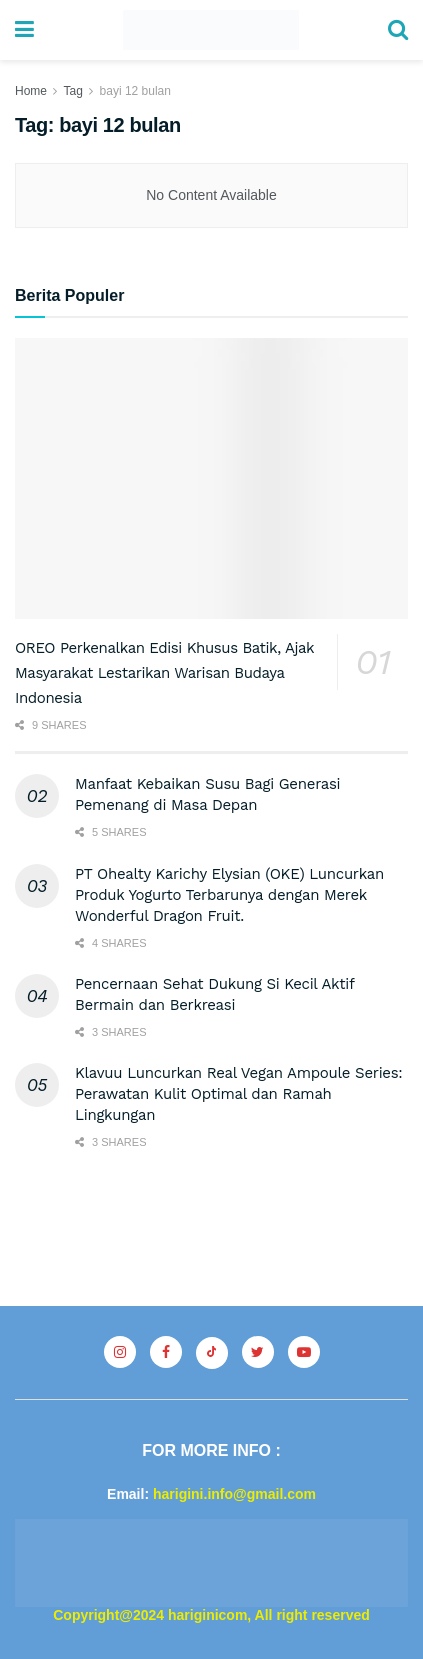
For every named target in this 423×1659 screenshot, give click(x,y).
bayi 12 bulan (135, 91)
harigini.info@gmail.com (234, 1494)
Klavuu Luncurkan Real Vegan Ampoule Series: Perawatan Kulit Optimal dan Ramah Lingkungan (239, 1094)
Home (31, 91)
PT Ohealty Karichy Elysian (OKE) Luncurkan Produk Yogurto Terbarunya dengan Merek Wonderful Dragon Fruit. (229, 895)
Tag (72, 91)
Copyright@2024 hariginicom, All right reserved (211, 1615)
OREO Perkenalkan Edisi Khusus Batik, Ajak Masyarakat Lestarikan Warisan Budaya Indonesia (164, 673)
